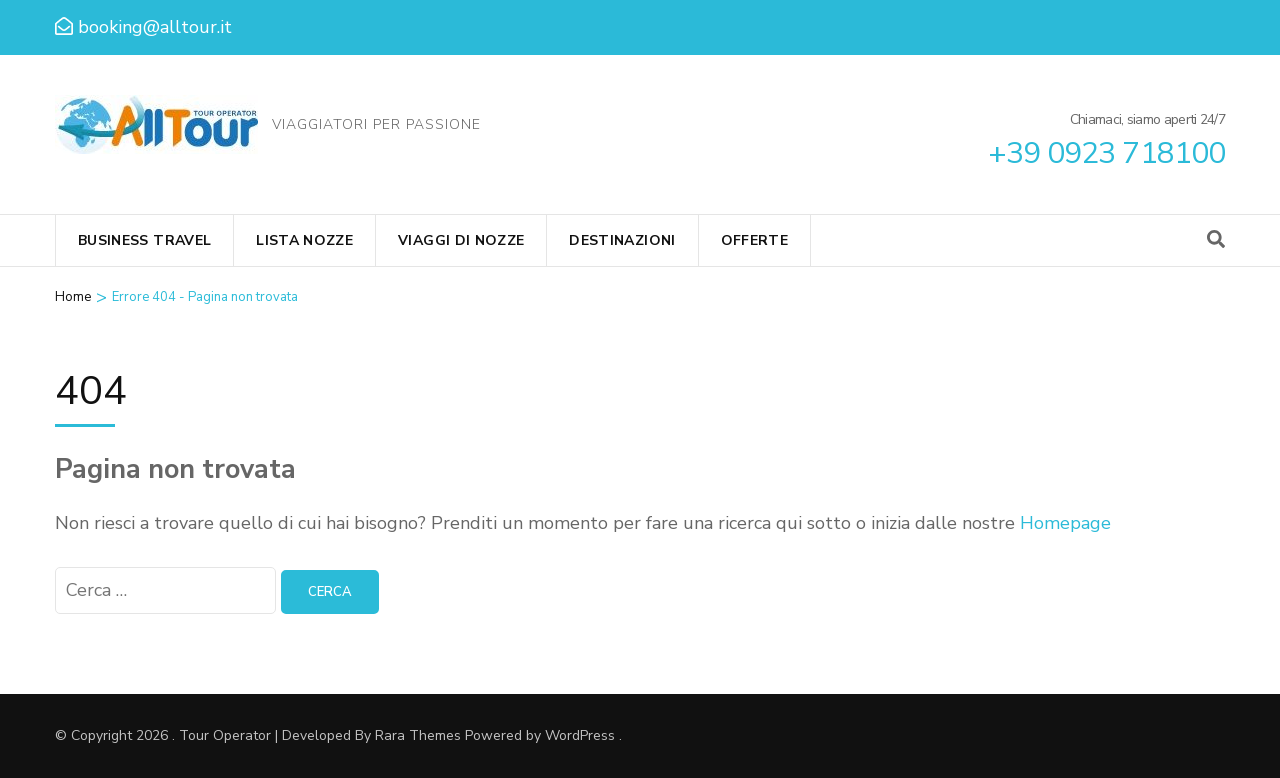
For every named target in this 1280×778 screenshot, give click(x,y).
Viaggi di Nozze (461, 240)
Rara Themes (418, 735)
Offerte (754, 240)
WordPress (580, 735)
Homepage (1065, 523)
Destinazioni (622, 240)
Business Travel (144, 240)
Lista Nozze (304, 240)
